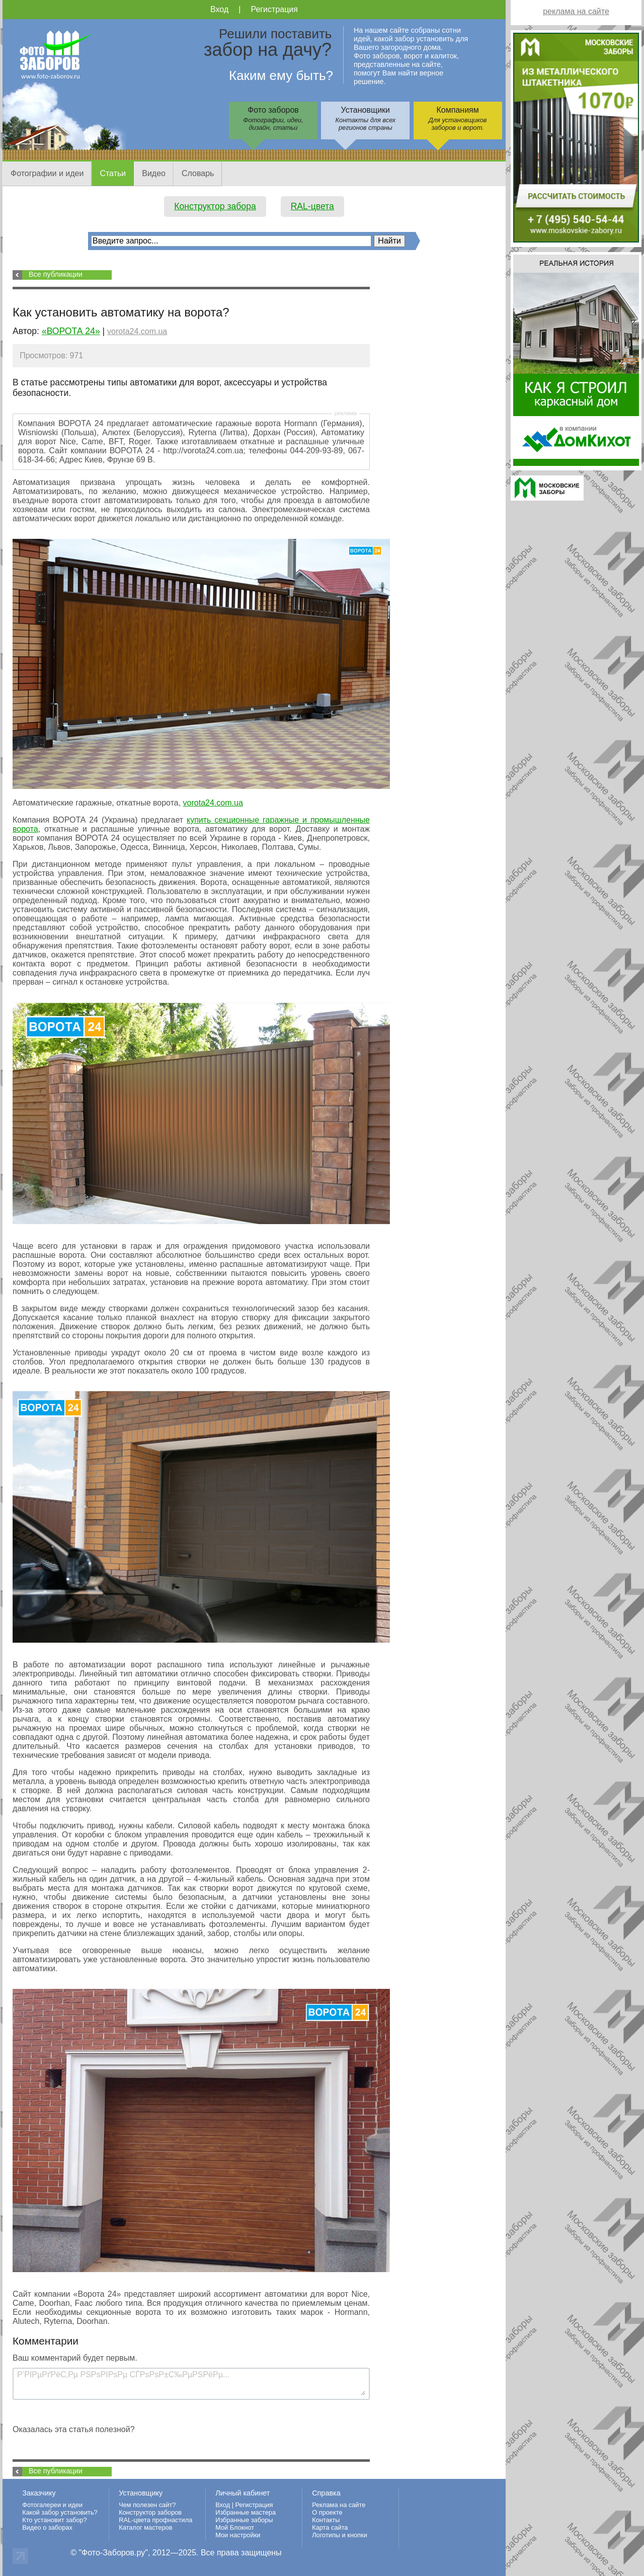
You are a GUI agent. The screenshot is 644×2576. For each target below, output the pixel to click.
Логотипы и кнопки (339, 2535)
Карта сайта (330, 2527)
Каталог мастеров (145, 2527)
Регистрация (274, 9)
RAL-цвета (312, 206)
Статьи (113, 173)
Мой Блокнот (234, 2527)
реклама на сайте (576, 11)
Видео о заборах (47, 2527)
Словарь (198, 173)
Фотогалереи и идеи (52, 2505)
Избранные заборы (244, 2520)
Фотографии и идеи (47, 173)
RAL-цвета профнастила (155, 2520)
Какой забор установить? (60, 2512)
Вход (219, 9)
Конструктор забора (215, 206)
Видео (154, 173)
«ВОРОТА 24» (71, 331)
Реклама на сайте (338, 2505)
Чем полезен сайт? (147, 2505)
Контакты (326, 2520)
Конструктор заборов (150, 2512)
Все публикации (56, 274)
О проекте (327, 2512)
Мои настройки (237, 2535)
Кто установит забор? (54, 2520)
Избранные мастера (245, 2512)
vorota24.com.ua (137, 331)
